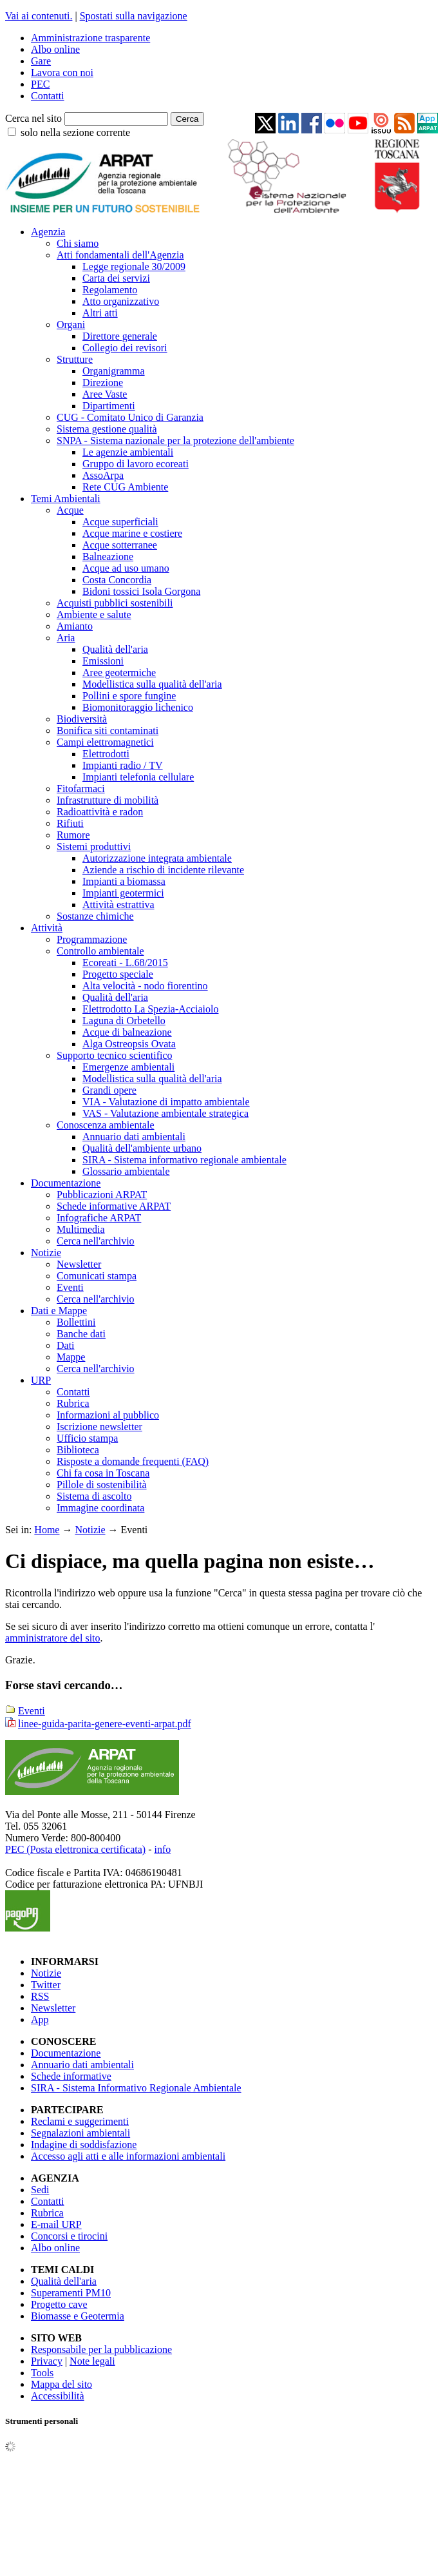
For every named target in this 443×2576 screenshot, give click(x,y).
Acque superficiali (120, 521)
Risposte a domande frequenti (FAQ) (133, 1461)
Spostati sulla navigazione (133, 15)
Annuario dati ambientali (133, 1136)
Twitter (46, 1984)
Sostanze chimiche (95, 916)
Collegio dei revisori (124, 347)
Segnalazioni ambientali (80, 2132)
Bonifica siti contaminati (107, 730)
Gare (41, 60)
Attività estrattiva (118, 904)
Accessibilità (57, 2395)
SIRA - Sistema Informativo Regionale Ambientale (136, 2087)
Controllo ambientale (100, 950)
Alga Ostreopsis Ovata (129, 1043)
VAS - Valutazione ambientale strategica (165, 1113)
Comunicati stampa (97, 1275)
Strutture (75, 359)
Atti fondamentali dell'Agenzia (120, 254)
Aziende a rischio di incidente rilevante (163, 869)
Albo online (55, 49)
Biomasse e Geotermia (77, 2315)
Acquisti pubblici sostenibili (115, 602)
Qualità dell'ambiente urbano (142, 1148)
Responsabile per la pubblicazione (101, 2349)
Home (46, 1529)
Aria (66, 637)
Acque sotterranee (119, 544)
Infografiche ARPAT (99, 1217)
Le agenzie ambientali (127, 452)
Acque (70, 510)
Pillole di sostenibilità (102, 1484)
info (162, 1849)
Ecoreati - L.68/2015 (125, 962)
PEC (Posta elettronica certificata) (75, 1849)
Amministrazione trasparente (90, 37)
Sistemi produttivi (94, 846)
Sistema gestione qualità (107, 428)
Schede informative (71, 2076)
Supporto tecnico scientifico (115, 1055)
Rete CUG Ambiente (125, 486)
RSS (40, 1996)
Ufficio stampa (87, 1438)
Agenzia (48, 231)
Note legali (92, 2361)
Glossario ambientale (126, 1171)
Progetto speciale (117, 974)
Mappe (71, 1356)
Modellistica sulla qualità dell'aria (152, 684)
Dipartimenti (108, 405)
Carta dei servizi (116, 278)
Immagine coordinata (100, 1507)
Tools (42, 2372)
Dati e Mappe (59, 1310)
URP (41, 1380)
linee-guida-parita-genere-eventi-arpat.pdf (104, 1723)
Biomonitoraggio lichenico (137, 707)
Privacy (46, 2361)
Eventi (70, 1287)
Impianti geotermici (123, 892)
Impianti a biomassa (123, 881)
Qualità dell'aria (115, 649)
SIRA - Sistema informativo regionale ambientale (184, 1159)
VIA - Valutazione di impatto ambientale (166, 1101)
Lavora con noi (62, 72)
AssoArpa (103, 475)
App (40, 2019)
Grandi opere (109, 1090)
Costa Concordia (116, 579)
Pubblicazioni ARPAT (102, 1194)
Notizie (46, 1252)
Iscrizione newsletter (99, 1426)
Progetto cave (59, 2304)
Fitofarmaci (81, 788)
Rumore (73, 834)
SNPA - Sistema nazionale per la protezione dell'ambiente (175, 440)
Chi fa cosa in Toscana (103, 1472)
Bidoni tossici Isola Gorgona (141, 591)
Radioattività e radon (100, 811)
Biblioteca (78, 1449)
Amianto (75, 626)
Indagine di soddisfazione (84, 2144)
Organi (71, 324)
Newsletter (79, 1264)
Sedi (40, 2189)
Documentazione (65, 1182)
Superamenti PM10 (71, 2292)
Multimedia (81, 1229)
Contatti (47, 95)
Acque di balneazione (127, 1032)
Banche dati (81, 1333)
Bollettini (76, 1322)
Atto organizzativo (120, 301)
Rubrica (73, 1403)
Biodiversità (82, 718)
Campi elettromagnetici (105, 742)
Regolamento (109, 289)
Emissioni (103, 660)
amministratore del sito (52, 1637)
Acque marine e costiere (132, 533)
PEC (40, 84)
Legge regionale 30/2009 (133, 266)
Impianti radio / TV (122, 765)
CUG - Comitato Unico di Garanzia (130, 417)
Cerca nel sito (33, 118)
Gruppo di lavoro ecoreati (135, 463)
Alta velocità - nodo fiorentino (145, 985)
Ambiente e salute (94, 614)
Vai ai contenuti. (38, 15)
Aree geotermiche (119, 672)
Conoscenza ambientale (106, 1124)
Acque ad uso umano (125, 568)
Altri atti (100, 312)
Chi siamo (78, 243)
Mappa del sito (61, 2384)
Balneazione (107, 556)
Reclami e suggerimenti (80, 2121)
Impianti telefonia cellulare (138, 776)
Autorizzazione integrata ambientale (157, 858)
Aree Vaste (104, 394)
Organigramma (113, 370)
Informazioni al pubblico (108, 1414)
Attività (46, 927)
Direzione (102, 382)
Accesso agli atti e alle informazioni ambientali (128, 2156)
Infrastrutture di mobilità (107, 800)
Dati (66, 1345)
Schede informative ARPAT (114, 1206)
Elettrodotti (105, 753)
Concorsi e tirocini (69, 2236)
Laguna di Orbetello (123, 1020)
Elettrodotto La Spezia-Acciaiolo (150, 1008)
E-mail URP (56, 2224)
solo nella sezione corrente (75, 132)
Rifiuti (70, 823)
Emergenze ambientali (128, 1066)
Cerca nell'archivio (96, 1240)
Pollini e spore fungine (129, 695)
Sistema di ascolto (94, 1496)
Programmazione (92, 939)
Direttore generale (119, 336)
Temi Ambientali (65, 498)
